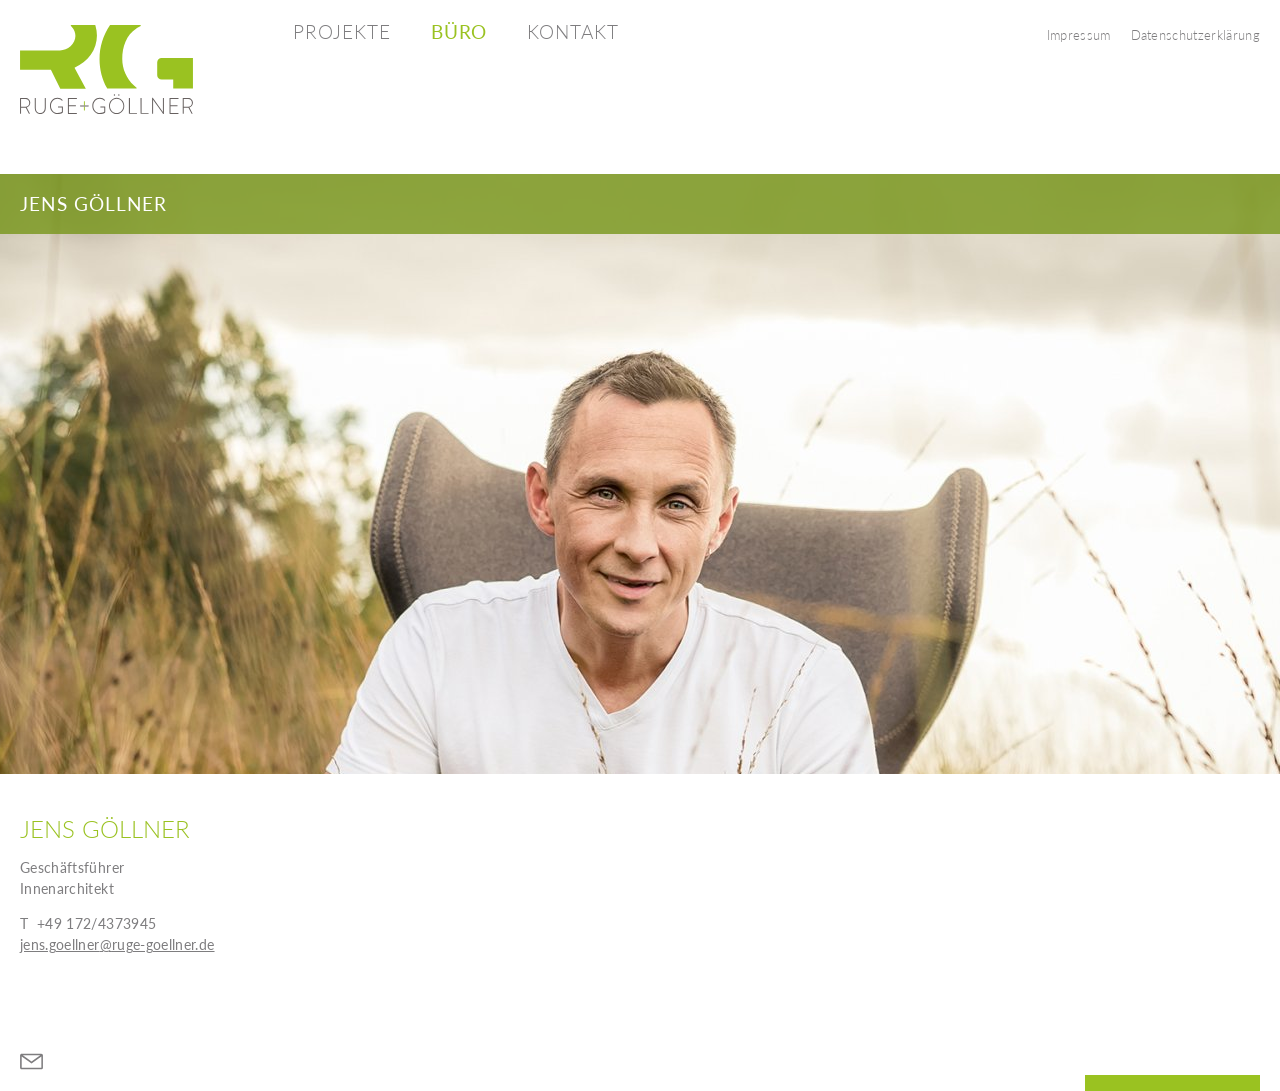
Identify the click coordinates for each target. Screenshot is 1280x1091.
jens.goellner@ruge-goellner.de (117, 944)
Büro (459, 31)
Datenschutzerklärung (1196, 35)
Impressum (1079, 35)
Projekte (342, 31)
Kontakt (573, 31)
